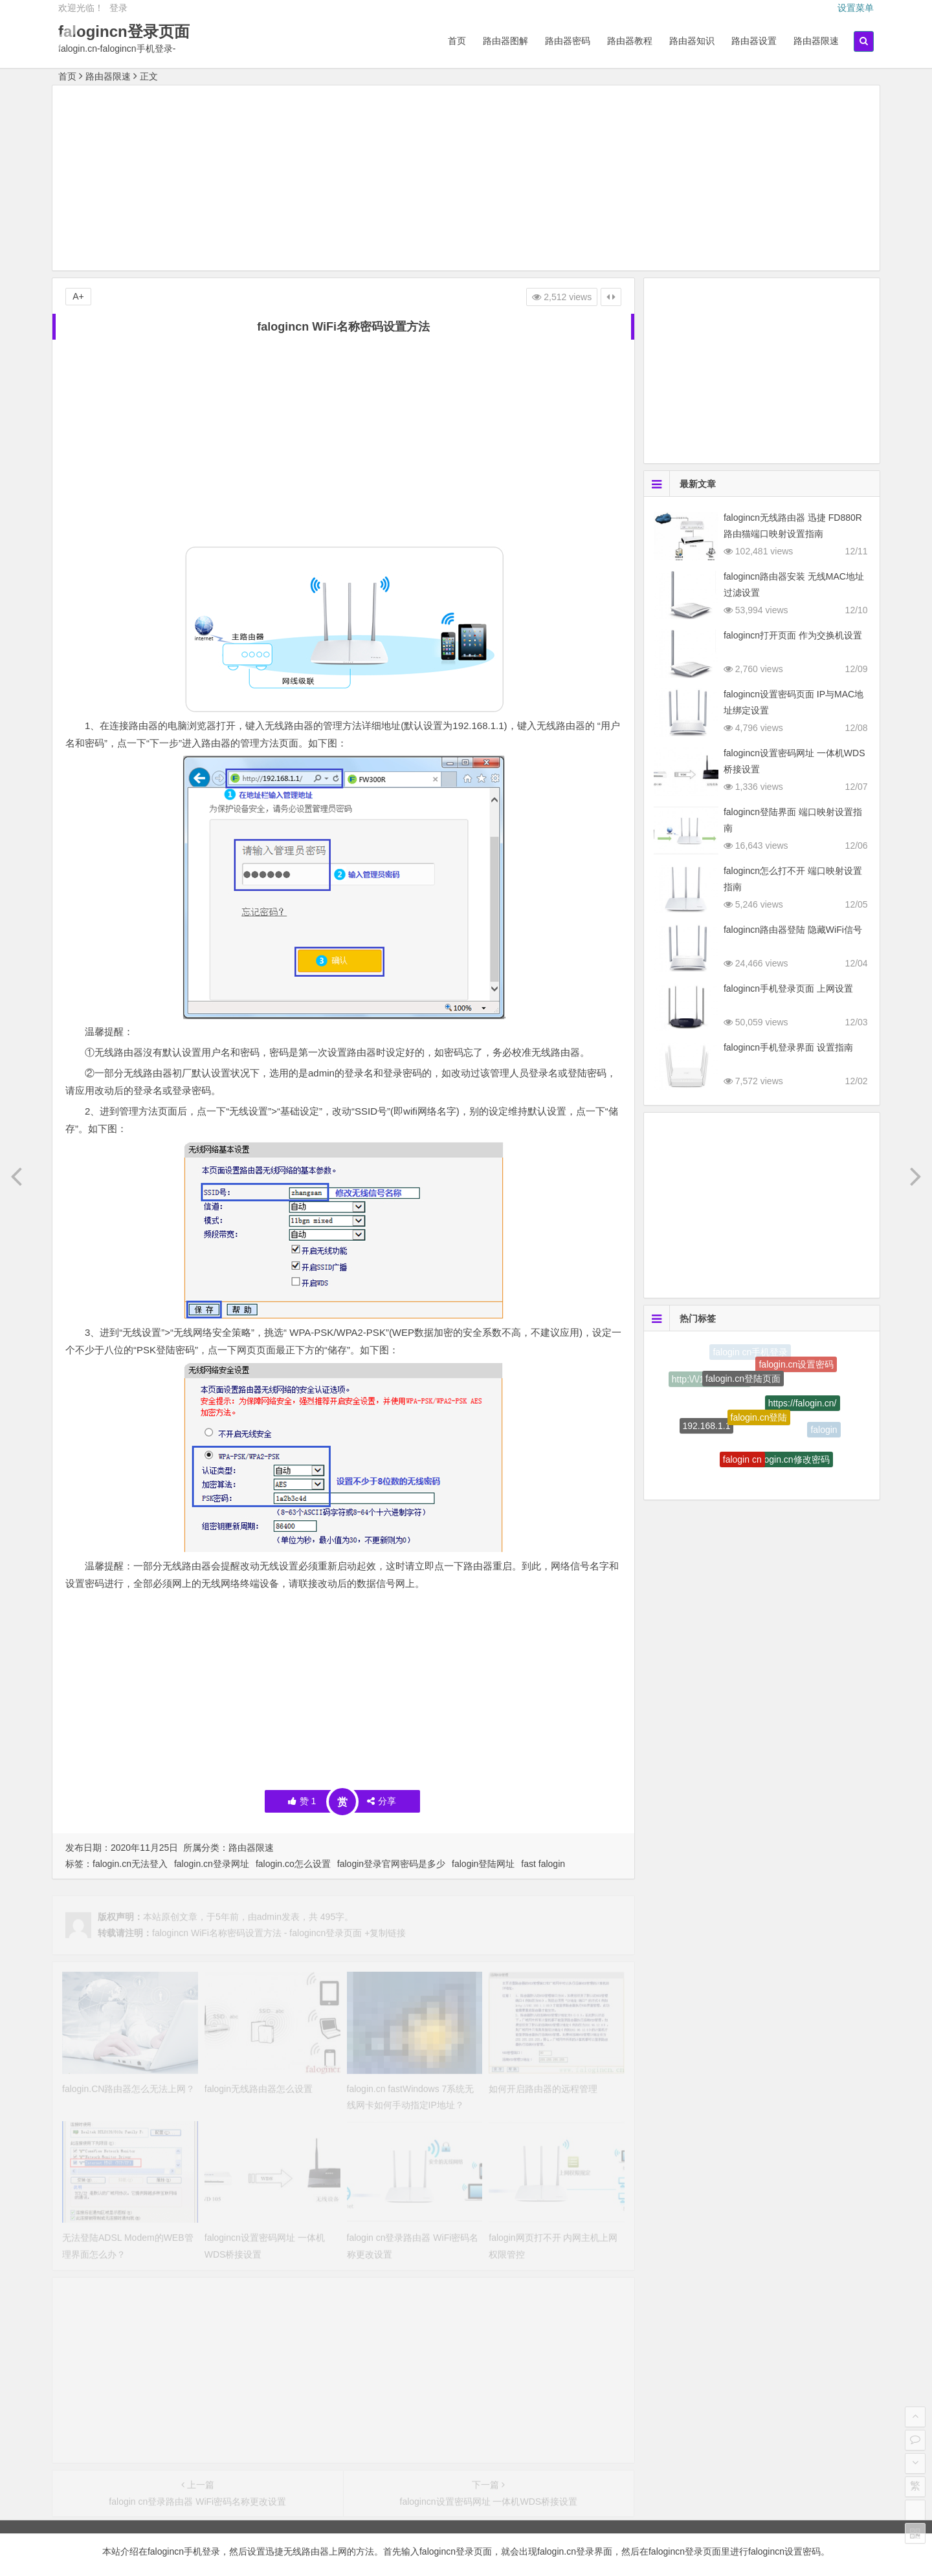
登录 (118, 8)
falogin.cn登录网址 (211, 1864)
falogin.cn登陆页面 (743, 1385)
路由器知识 (692, 41)
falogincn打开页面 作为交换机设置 (793, 635)
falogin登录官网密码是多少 (391, 1864)
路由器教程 (629, 41)
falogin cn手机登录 (750, 1353)
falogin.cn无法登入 (130, 1864)
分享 (381, 1801)
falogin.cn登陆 (759, 1426)
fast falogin (543, 1864)
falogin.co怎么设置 (293, 1864)
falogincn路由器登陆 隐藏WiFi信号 (793, 929)
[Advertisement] (466, 179)
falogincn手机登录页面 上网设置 (788, 988)
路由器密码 (567, 41)
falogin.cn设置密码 (796, 1367)
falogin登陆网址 (483, 1864)
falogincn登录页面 (124, 31)
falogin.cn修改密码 (792, 1464)
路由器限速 (816, 41)
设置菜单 (856, 8)
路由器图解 (505, 41)
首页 (457, 41)
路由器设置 (754, 41)
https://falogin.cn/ (802, 1409)
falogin (823, 1431)
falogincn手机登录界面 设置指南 (788, 1047)
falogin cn (742, 1464)
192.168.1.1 (707, 1429)
